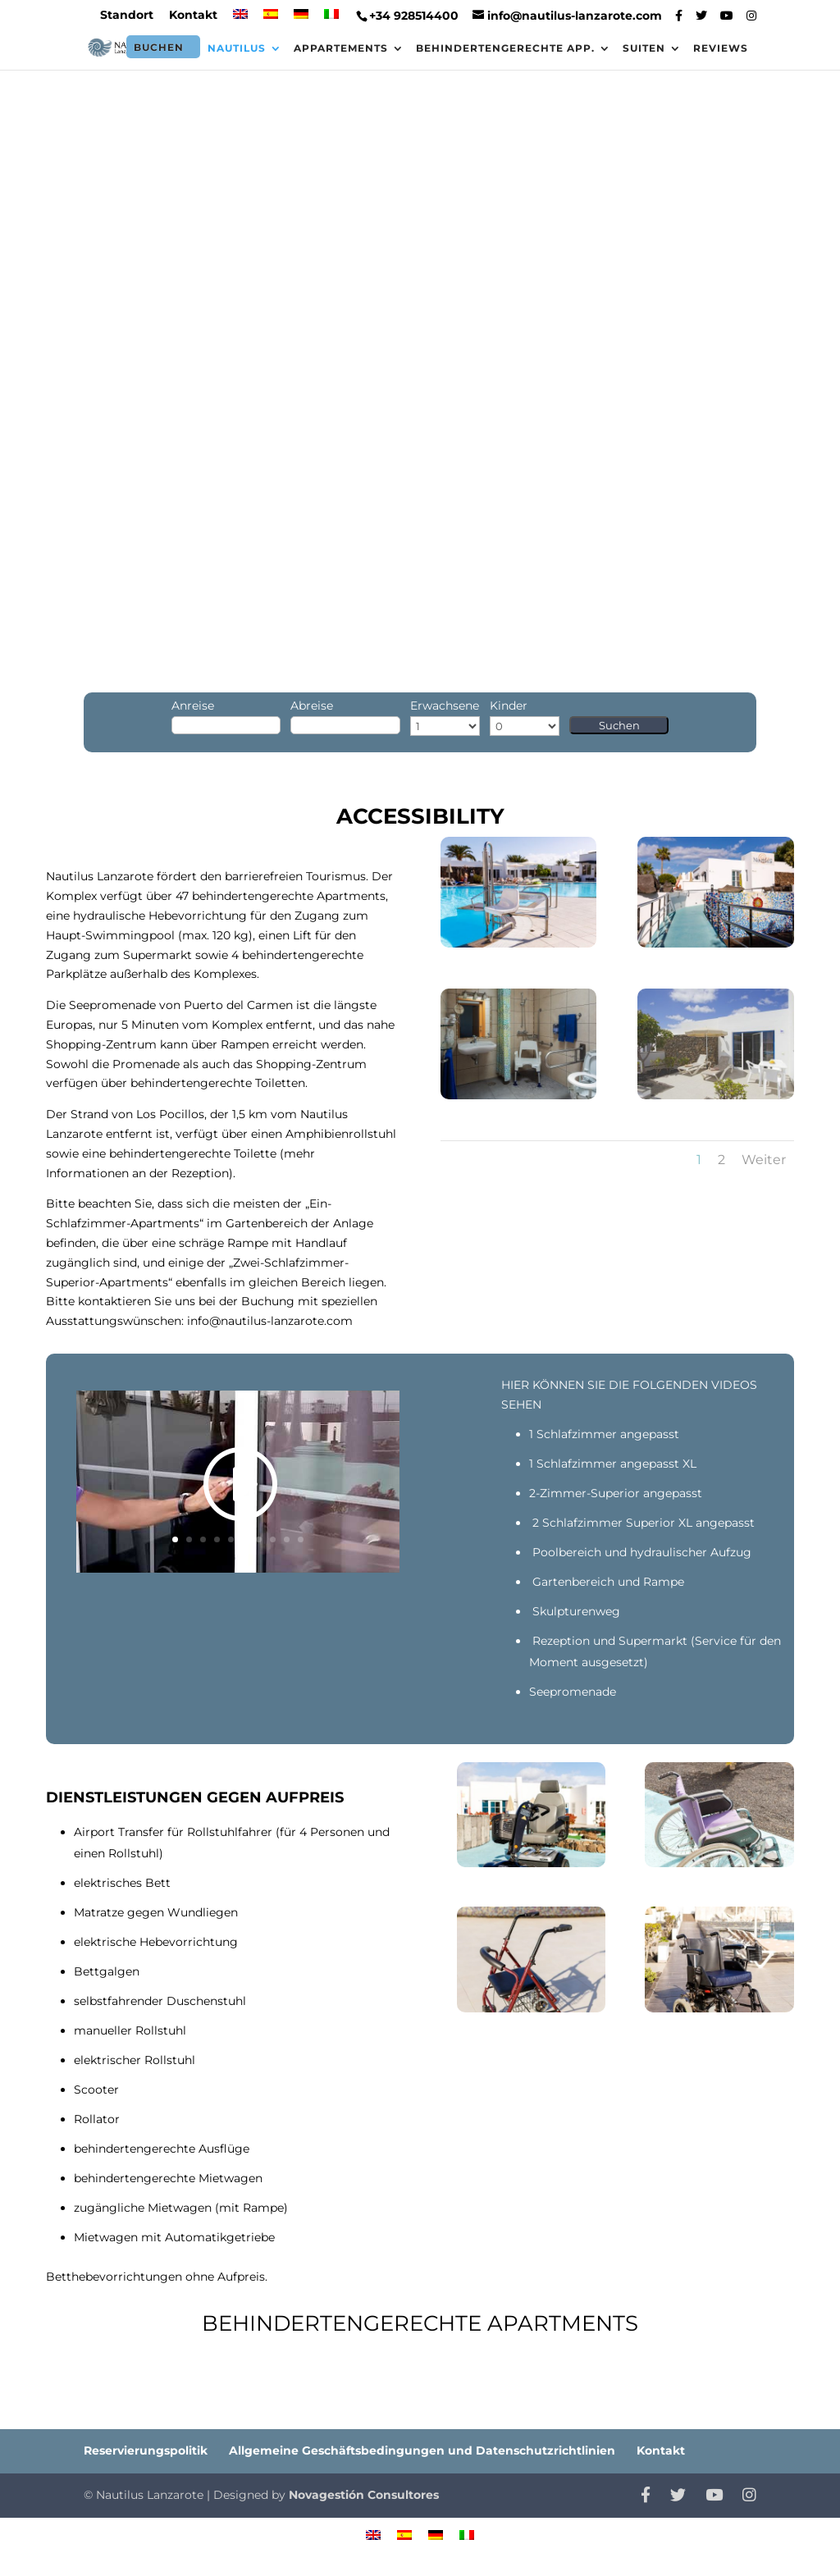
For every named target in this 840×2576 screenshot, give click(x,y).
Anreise (192, 705)
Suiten (644, 48)
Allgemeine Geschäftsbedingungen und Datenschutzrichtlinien (422, 2450)
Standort (126, 15)
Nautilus (237, 48)
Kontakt (193, 15)
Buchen (159, 47)
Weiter (764, 1159)
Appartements (341, 48)
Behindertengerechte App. (505, 48)
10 (301, 1539)
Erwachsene (444, 705)
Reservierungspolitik (146, 2450)
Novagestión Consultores (364, 2494)
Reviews (720, 48)
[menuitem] (240, 19)
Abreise (311, 705)
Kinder (508, 705)
